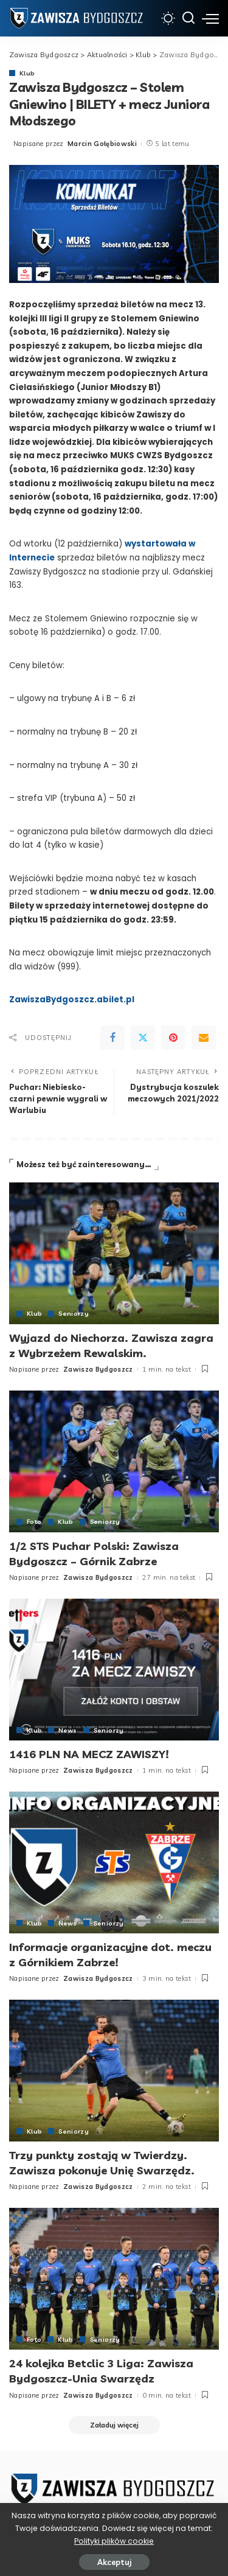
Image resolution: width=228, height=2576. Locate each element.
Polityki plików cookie (114, 2541)
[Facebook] (112, 1037)
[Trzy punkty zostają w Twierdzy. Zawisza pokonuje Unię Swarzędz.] (114, 2070)
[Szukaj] (188, 18)
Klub (27, 73)
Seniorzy (73, 1313)
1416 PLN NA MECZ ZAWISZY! (89, 1754)
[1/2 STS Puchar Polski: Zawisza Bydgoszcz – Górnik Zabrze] (114, 1461)
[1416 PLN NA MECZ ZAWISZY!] (114, 1669)
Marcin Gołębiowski (102, 143)
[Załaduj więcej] (114, 2425)
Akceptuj (114, 2562)
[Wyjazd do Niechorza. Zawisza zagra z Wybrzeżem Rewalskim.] (114, 1253)
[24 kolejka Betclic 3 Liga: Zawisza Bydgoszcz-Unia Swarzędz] (114, 2279)
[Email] (204, 1037)
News (67, 1730)
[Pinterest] (173, 1037)
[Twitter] (143, 1037)
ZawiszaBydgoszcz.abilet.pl (71, 999)
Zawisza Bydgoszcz (98, 1369)
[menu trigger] (210, 18)
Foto (34, 1521)
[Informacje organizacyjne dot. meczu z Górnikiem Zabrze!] (114, 1862)
